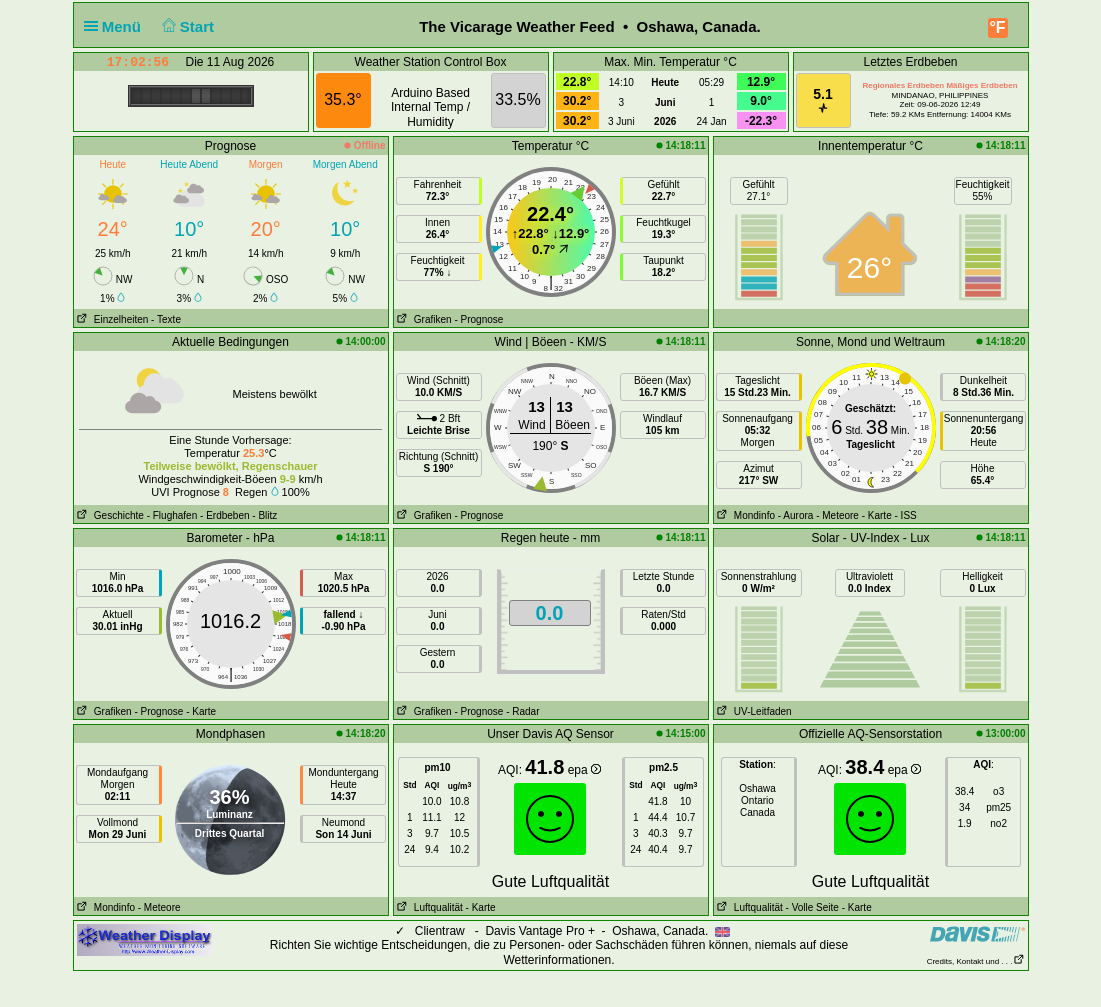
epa (584, 770)
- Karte (877, 515)
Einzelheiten (111, 319)
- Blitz (264, 515)
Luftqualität (428, 907)
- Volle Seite (812, 907)
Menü (117, 26)
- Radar (522, 711)
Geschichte (109, 515)
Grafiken (423, 319)
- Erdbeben (224, 515)
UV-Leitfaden (753, 711)
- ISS (906, 515)
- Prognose (478, 319)
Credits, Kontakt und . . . (976, 961)
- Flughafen (172, 515)
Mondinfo (744, 515)
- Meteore (837, 515)
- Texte (166, 319)
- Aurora (796, 515)
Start (185, 26)
